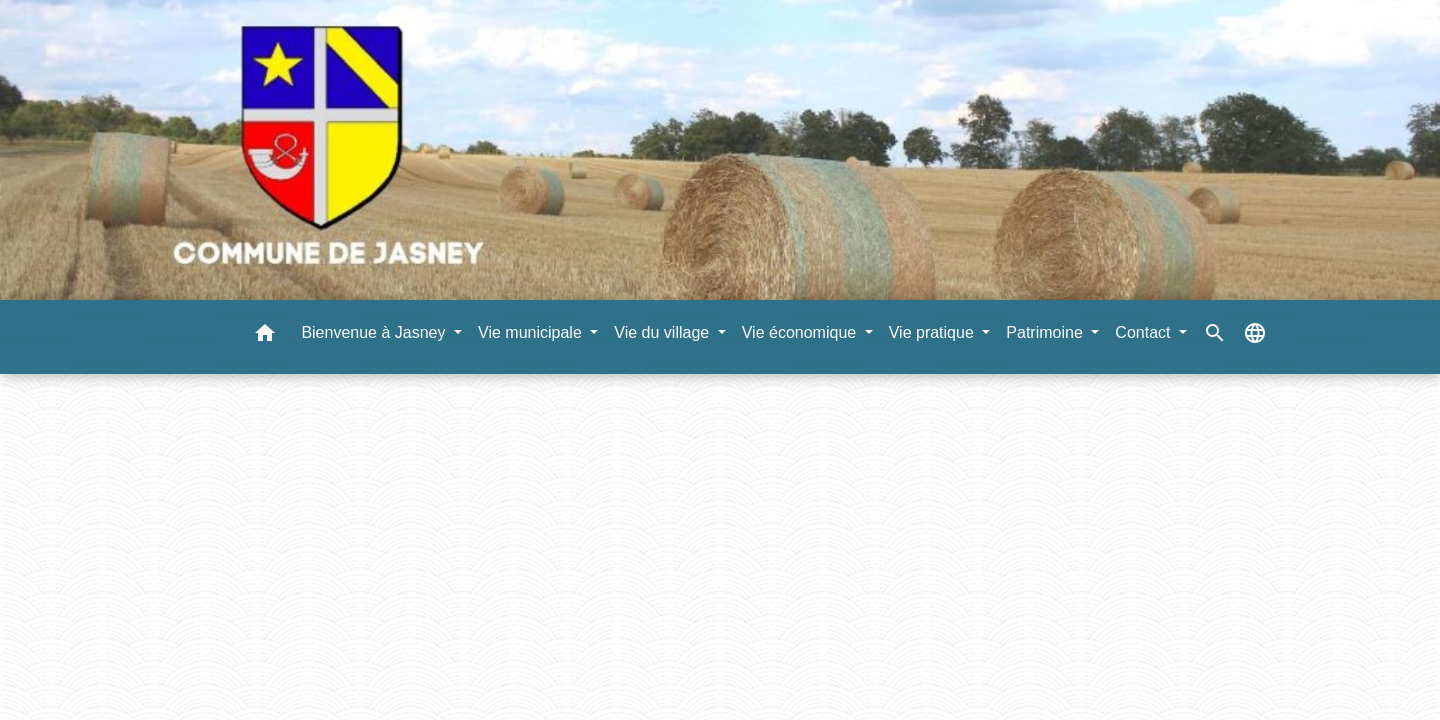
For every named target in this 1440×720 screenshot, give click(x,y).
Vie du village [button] (663, 332)
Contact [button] (1145, 332)
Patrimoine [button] (1046, 332)
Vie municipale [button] (532, 332)
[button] (265, 336)
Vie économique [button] (801, 332)
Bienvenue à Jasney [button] (375, 332)
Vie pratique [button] (934, 332)
